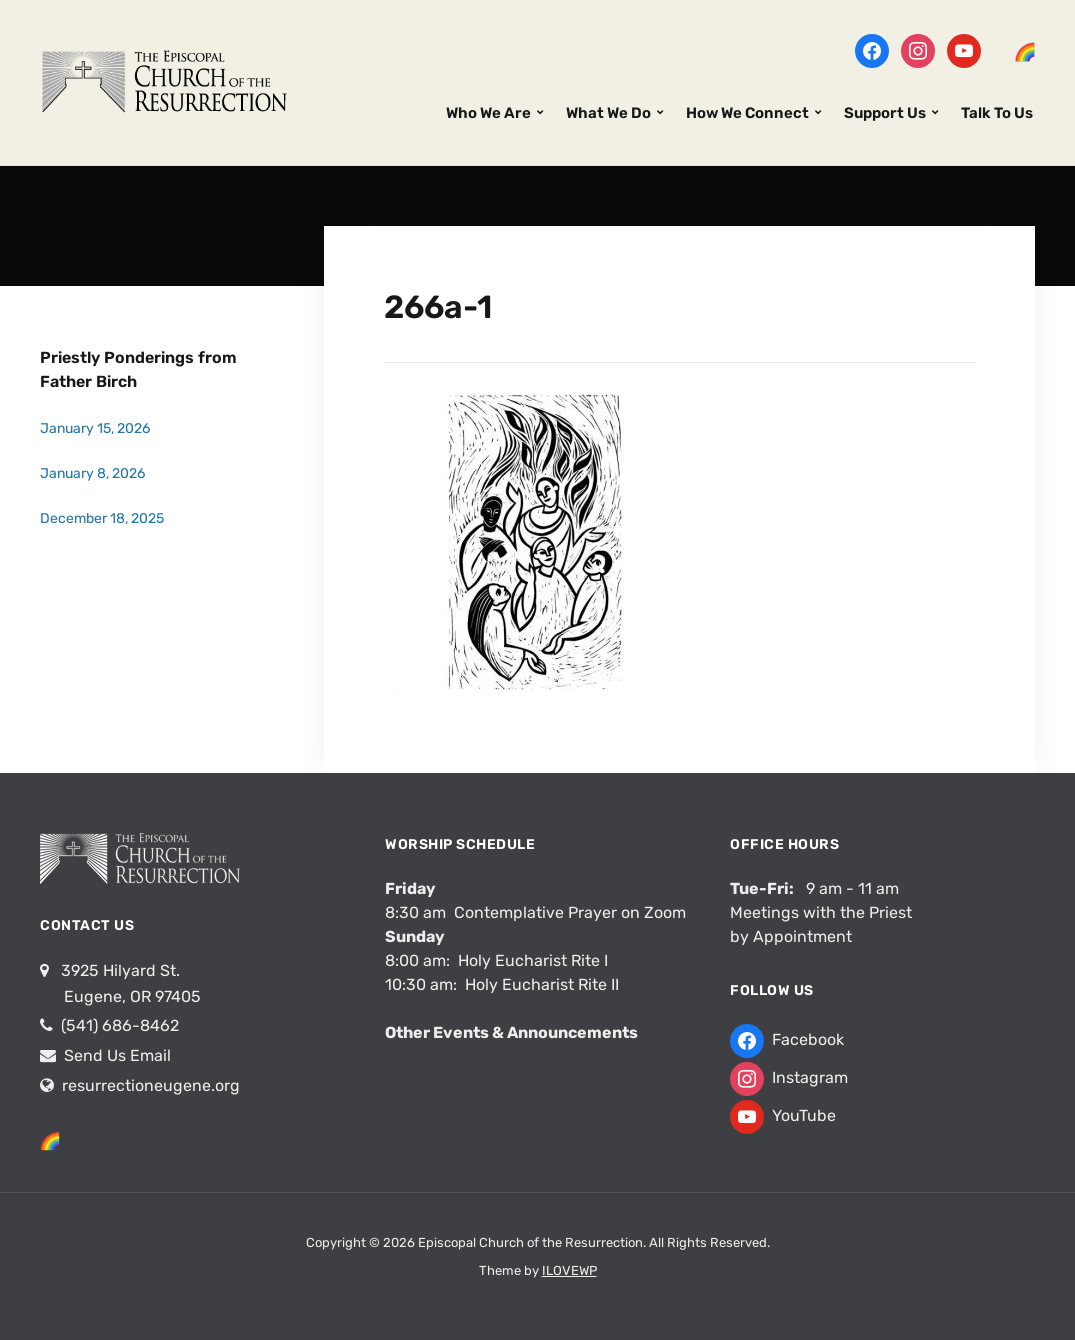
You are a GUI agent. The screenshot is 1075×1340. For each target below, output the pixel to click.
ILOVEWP (569, 1270)
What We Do (608, 113)
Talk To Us (997, 113)
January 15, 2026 (95, 428)
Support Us (885, 113)
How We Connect (747, 113)
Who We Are (488, 113)
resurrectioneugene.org (151, 1085)
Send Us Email (115, 1055)
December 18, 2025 (102, 518)
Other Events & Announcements (511, 1032)
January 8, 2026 (92, 473)
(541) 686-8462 (118, 1025)
